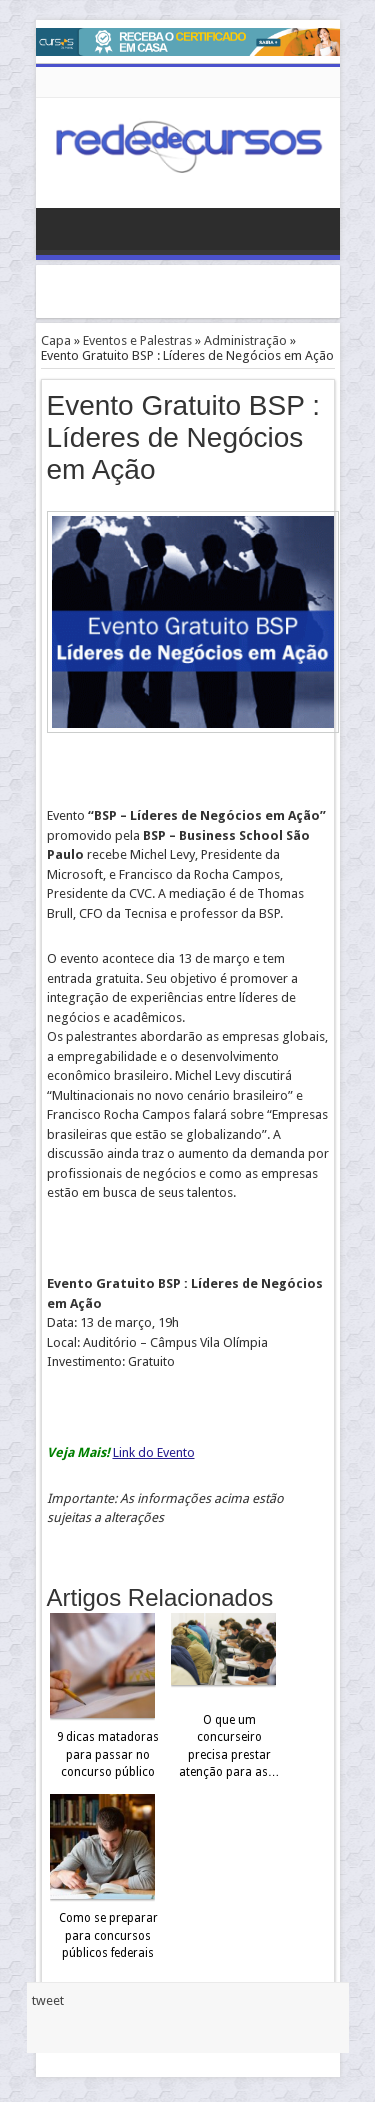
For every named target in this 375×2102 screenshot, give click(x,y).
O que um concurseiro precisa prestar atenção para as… (229, 1746)
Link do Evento (154, 1452)
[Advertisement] (205, 290)
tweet (48, 2000)
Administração (245, 340)
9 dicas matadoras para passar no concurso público (108, 1754)
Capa (56, 340)
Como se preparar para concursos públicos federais (108, 1935)
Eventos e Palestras (137, 340)
